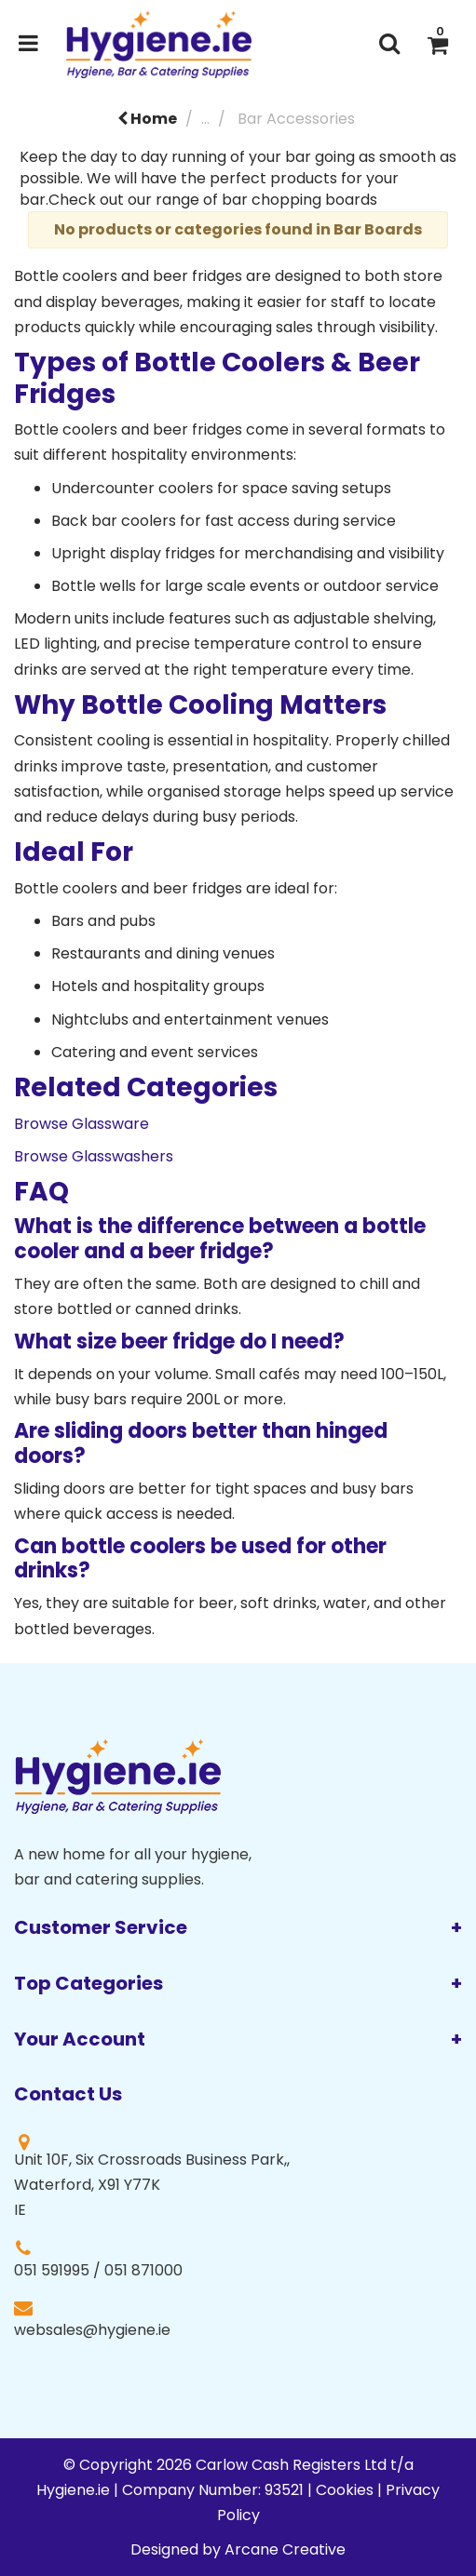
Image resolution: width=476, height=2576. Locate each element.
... (205, 118)
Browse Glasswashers (93, 1156)
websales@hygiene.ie (92, 2330)
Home (147, 118)
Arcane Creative (285, 2549)
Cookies (345, 2490)
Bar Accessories (296, 118)
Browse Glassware (81, 1123)
